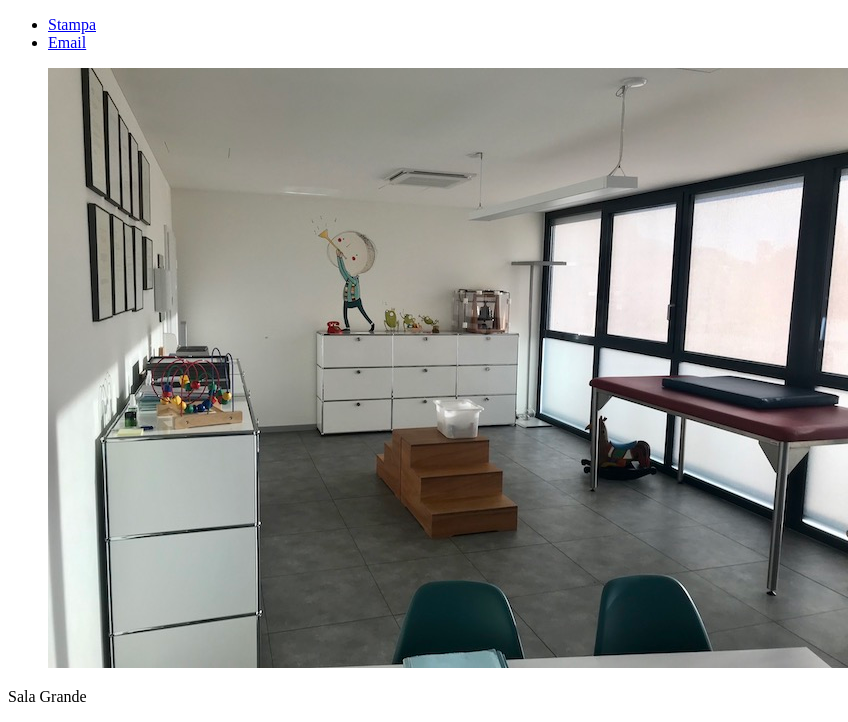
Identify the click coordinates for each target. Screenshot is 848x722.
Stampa (72, 24)
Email (67, 42)
